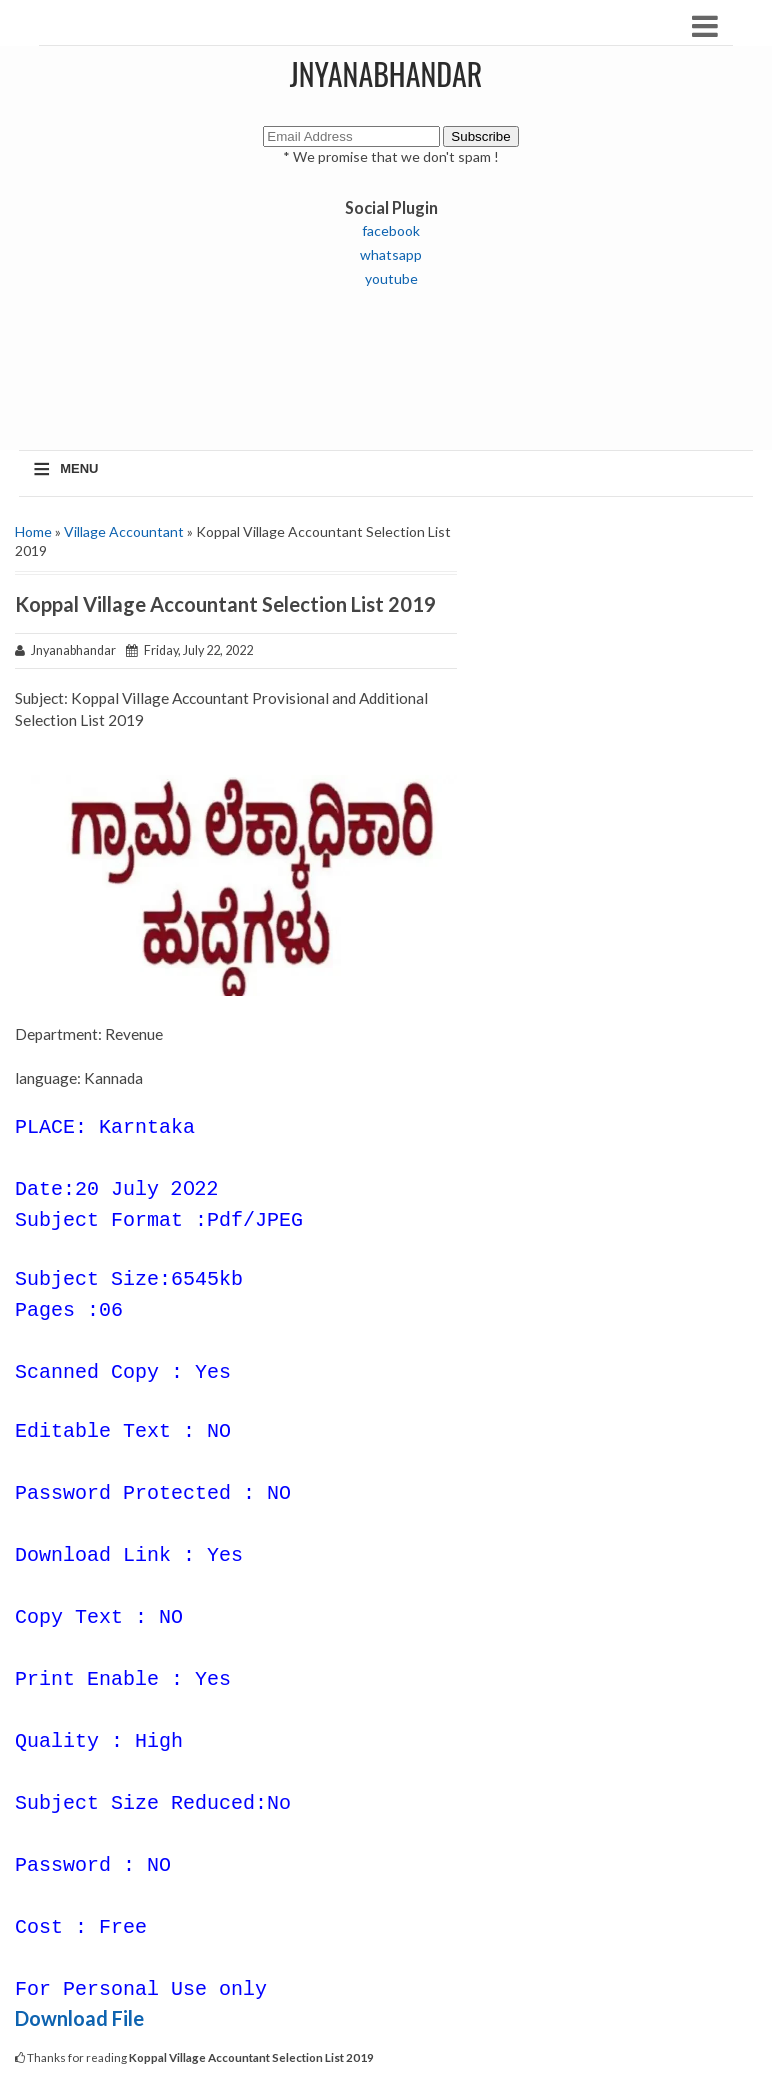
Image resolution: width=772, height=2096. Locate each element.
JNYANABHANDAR (386, 73)
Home (33, 531)
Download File (79, 2018)
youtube (391, 278)
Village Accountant (124, 531)
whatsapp (391, 254)
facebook (391, 230)
